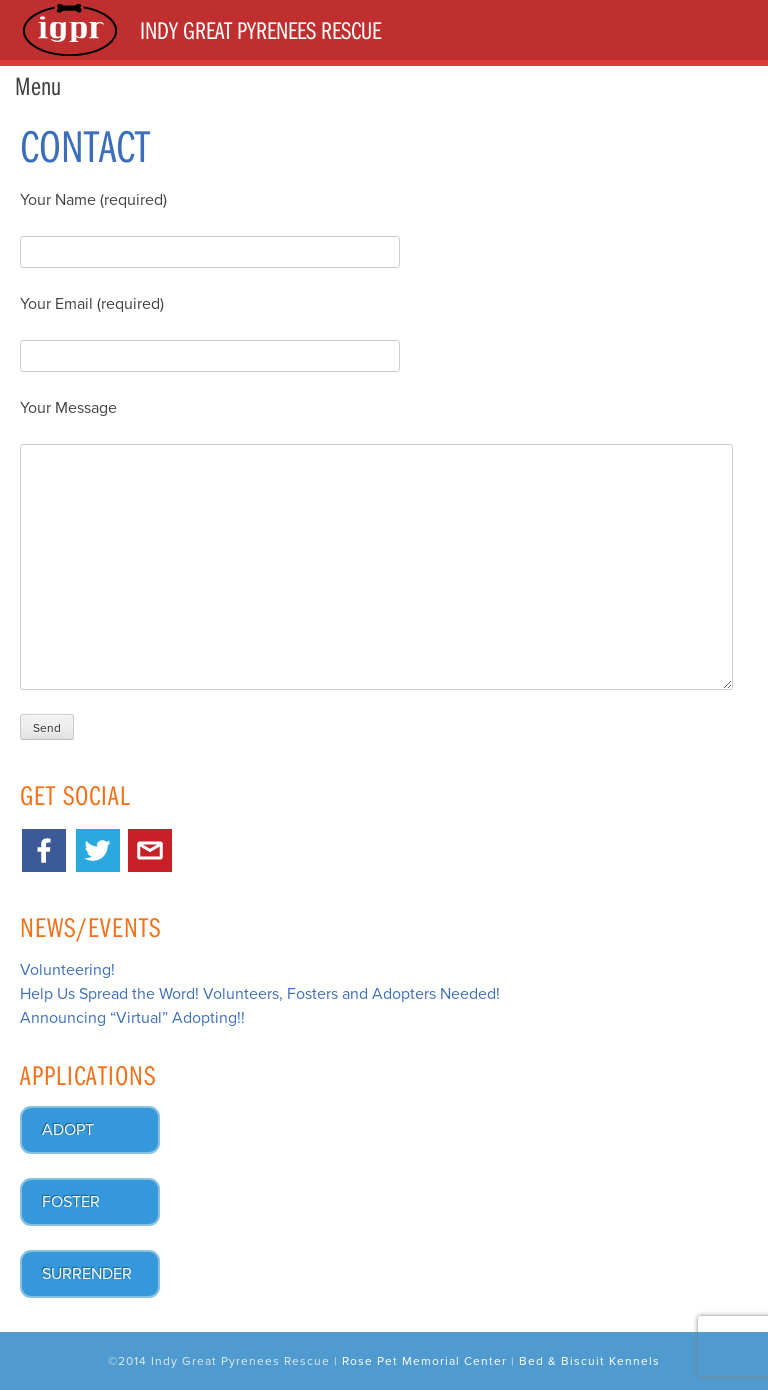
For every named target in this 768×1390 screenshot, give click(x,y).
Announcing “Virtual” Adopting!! (132, 1018)
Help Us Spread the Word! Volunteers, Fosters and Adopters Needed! (260, 994)
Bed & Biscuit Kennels (589, 1361)
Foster (71, 1202)
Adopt (68, 1130)
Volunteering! (67, 970)
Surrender (87, 1274)
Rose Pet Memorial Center (424, 1361)
